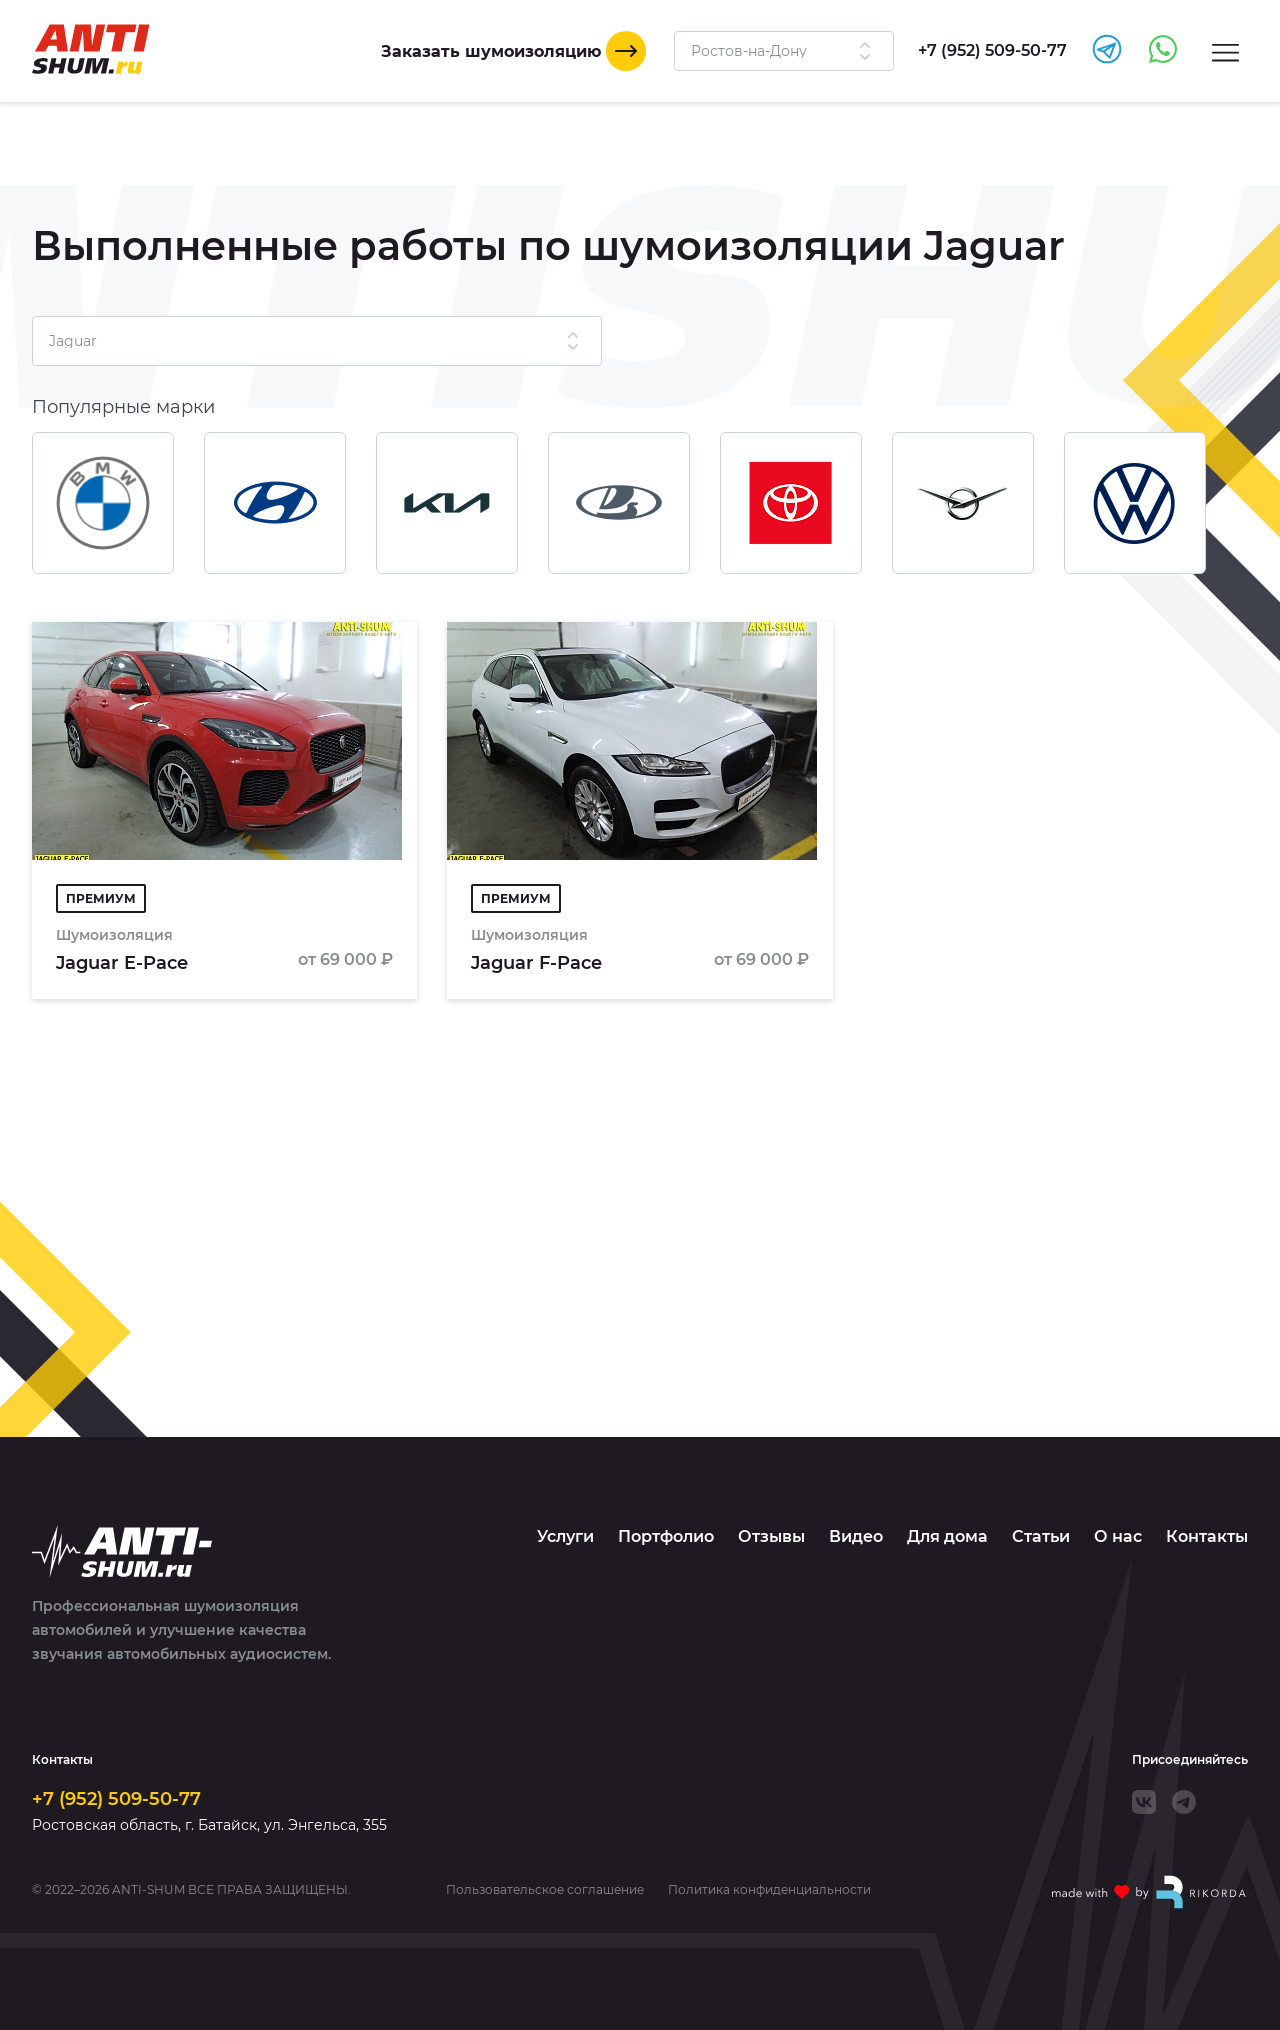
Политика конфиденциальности (769, 1890)
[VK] (1144, 1802)
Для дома (947, 1536)
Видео (856, 1536)
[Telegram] (1184, 1802)
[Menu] (1225, 51)
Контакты (1207, 1536)
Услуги (565, 1536)
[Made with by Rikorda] (1150, 1892)
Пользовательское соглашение (545, 1890)
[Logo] (91, 49)
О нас (1118, 1536)
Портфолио (666, 1536)
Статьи (1041, 1536)
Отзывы (771, 1536)
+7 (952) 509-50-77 (116, 1799)
